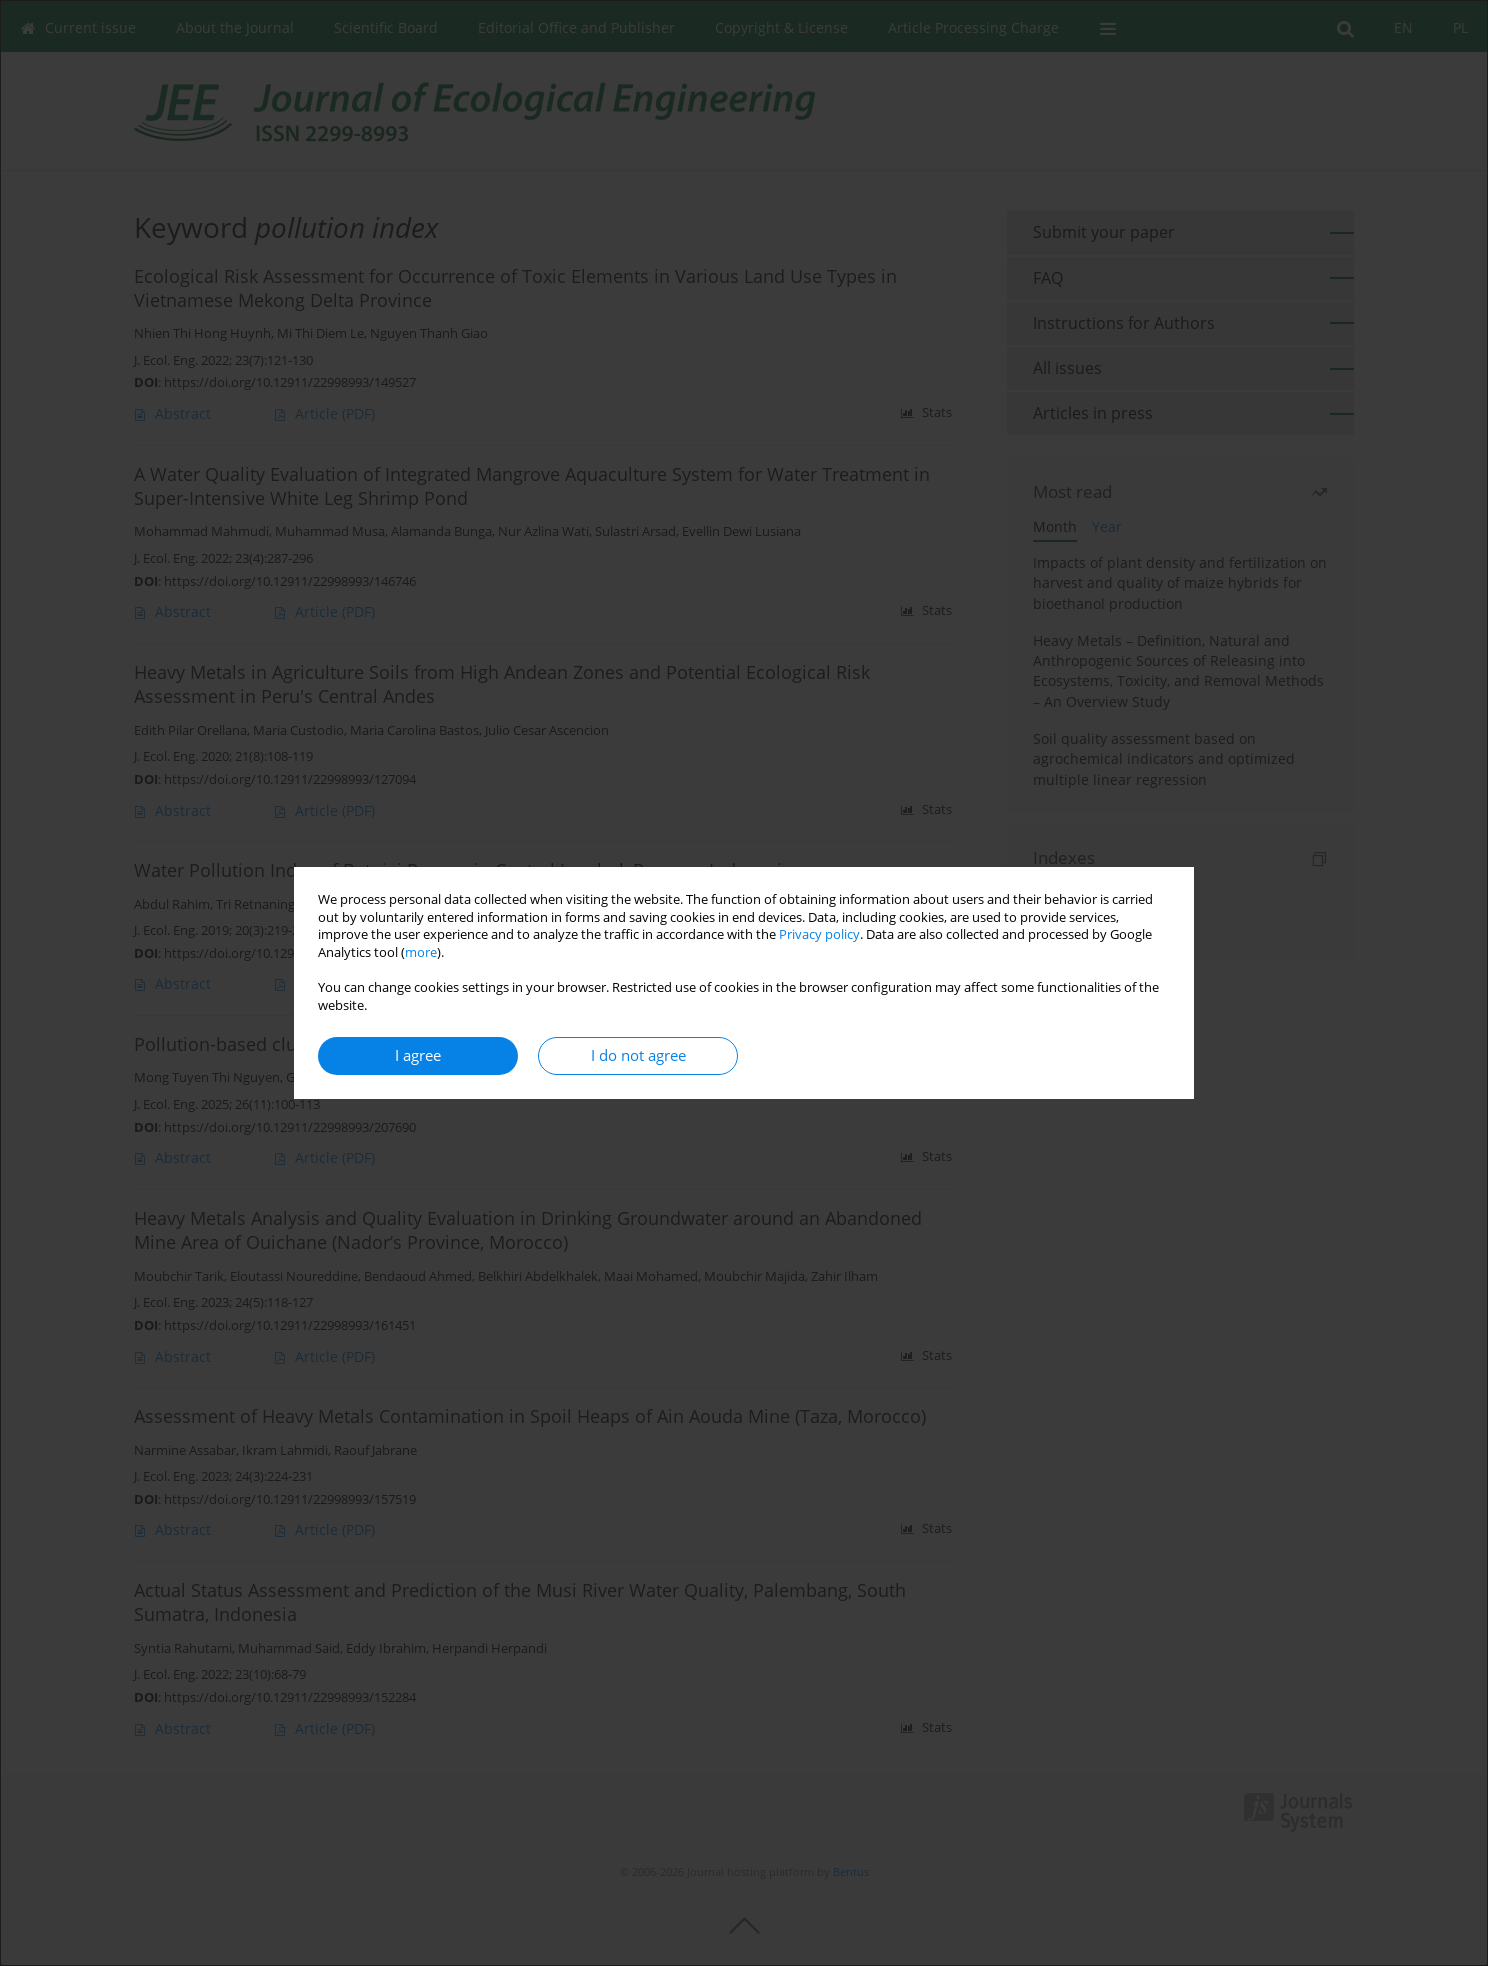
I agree (418, 1055)
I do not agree (638, 1055)
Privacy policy (819, 934)
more (421, 952)
